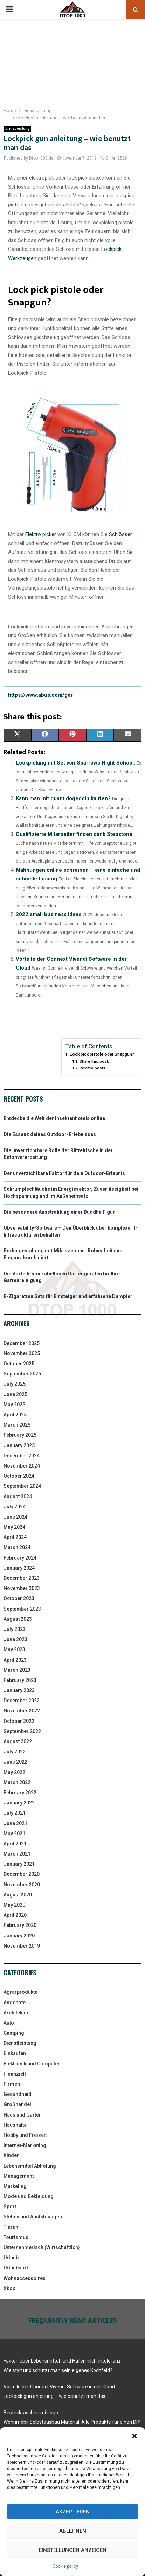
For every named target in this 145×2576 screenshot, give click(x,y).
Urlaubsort (16, 2268)
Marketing (15, 2186)
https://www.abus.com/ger (40, 695)
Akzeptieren (73, 2511)
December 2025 (22, 1343)
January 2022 (19, 1803)
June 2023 (15, 1639)
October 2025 (19, 1363)
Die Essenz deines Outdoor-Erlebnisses (50, 1134)
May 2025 (14, 1404)
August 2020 (18, 1895)
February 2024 (20, 1558)
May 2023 (14, 1649)
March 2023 (17, 1670)
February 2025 (20, 1435)
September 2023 (22, 1609)
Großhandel (17, 2104)
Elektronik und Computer (32, 2064)
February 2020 (20, 1925)
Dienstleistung (17, 129)
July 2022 (15, 1751)
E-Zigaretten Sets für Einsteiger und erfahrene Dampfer (68, 1296)
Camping (14, 2033)
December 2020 (22, 1874)
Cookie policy (65, 2566)
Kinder (11, 2155)
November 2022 (22, 1710)
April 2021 (15, 1843)
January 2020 (19, 1935)
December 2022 (22, 1700)
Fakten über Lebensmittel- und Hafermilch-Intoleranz (62, 2361)
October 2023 (19, 1598)
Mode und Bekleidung (29, 2196)
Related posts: (93, 1067)
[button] (134, 2436)
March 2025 (17, 1425)
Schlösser (120, 534)
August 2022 (18, 1741)
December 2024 (22, 1455)
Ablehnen (72, 2531)
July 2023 (15, 1629)
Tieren (11, 2227)
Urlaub (11, 2257)
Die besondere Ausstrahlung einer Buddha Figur (59, 1212)
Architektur (16, 2012)
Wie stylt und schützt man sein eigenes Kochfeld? (58, 2370)
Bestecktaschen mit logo (31, 2412)
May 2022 (14, 1772)
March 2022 (17, 1782)
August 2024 (18, 1496)
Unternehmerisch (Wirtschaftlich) (42, 2247)
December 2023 (22, 1578)
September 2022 (22, 1731)
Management (19, 2176)
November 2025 (22, 1353)
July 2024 (15, 1506)
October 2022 (19, 1721)
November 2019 (22, 1946)
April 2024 (15, 1537)
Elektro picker (40, 534)
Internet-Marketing (25, 2145)
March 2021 (17, 1854)
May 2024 (14, 1527)
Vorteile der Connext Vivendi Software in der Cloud (59, 2387)
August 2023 (18, 1619)
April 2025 (15, 1414)
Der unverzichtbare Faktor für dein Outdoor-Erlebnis (64, 1173)
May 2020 (14, 1905)
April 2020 (15, 1915)
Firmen (12, 2084)
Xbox (9, 2288)
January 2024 (19, 1568)
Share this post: (94, 1061)
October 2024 (19, 1476)
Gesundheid (18, 2094)
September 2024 (22, 1486)
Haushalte (15, 2125)
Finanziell (15, 2074)
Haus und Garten (23, 2115)
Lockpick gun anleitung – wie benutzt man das (54, 2396)
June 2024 (15, 1517)
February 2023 (20, 1680)
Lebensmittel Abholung (30, 2166)
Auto (9, 2023)
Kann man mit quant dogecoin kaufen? (63, 798)
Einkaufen (15, 2053)
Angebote (15, 2002)
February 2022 (20, 1792)
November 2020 (22, 1884)
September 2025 (22, 1374)
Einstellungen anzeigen (72, 2550)
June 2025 (15, 1394)
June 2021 (15, 1823)
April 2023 (15, 1660)
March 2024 (17, 1547)
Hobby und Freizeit (25, 2135)
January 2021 (19, 1864)
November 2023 (22, 1588)
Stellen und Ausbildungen (33, 2216)
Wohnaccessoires (25, 2278)
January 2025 (19, 1445)
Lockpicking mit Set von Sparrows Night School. (75, 763)
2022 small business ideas (48, 914)
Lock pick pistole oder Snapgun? (102, 1054)
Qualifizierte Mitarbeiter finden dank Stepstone (74, 834)
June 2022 (15, 1762)
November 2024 (22, 1466)
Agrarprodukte (20, 1992)
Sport (10, 2206)
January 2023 (19, 1690)
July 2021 (15, 1813)
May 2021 (14, 1833)
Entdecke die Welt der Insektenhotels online (54, 1118)
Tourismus (16, 2237)
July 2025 (15, 1384)
